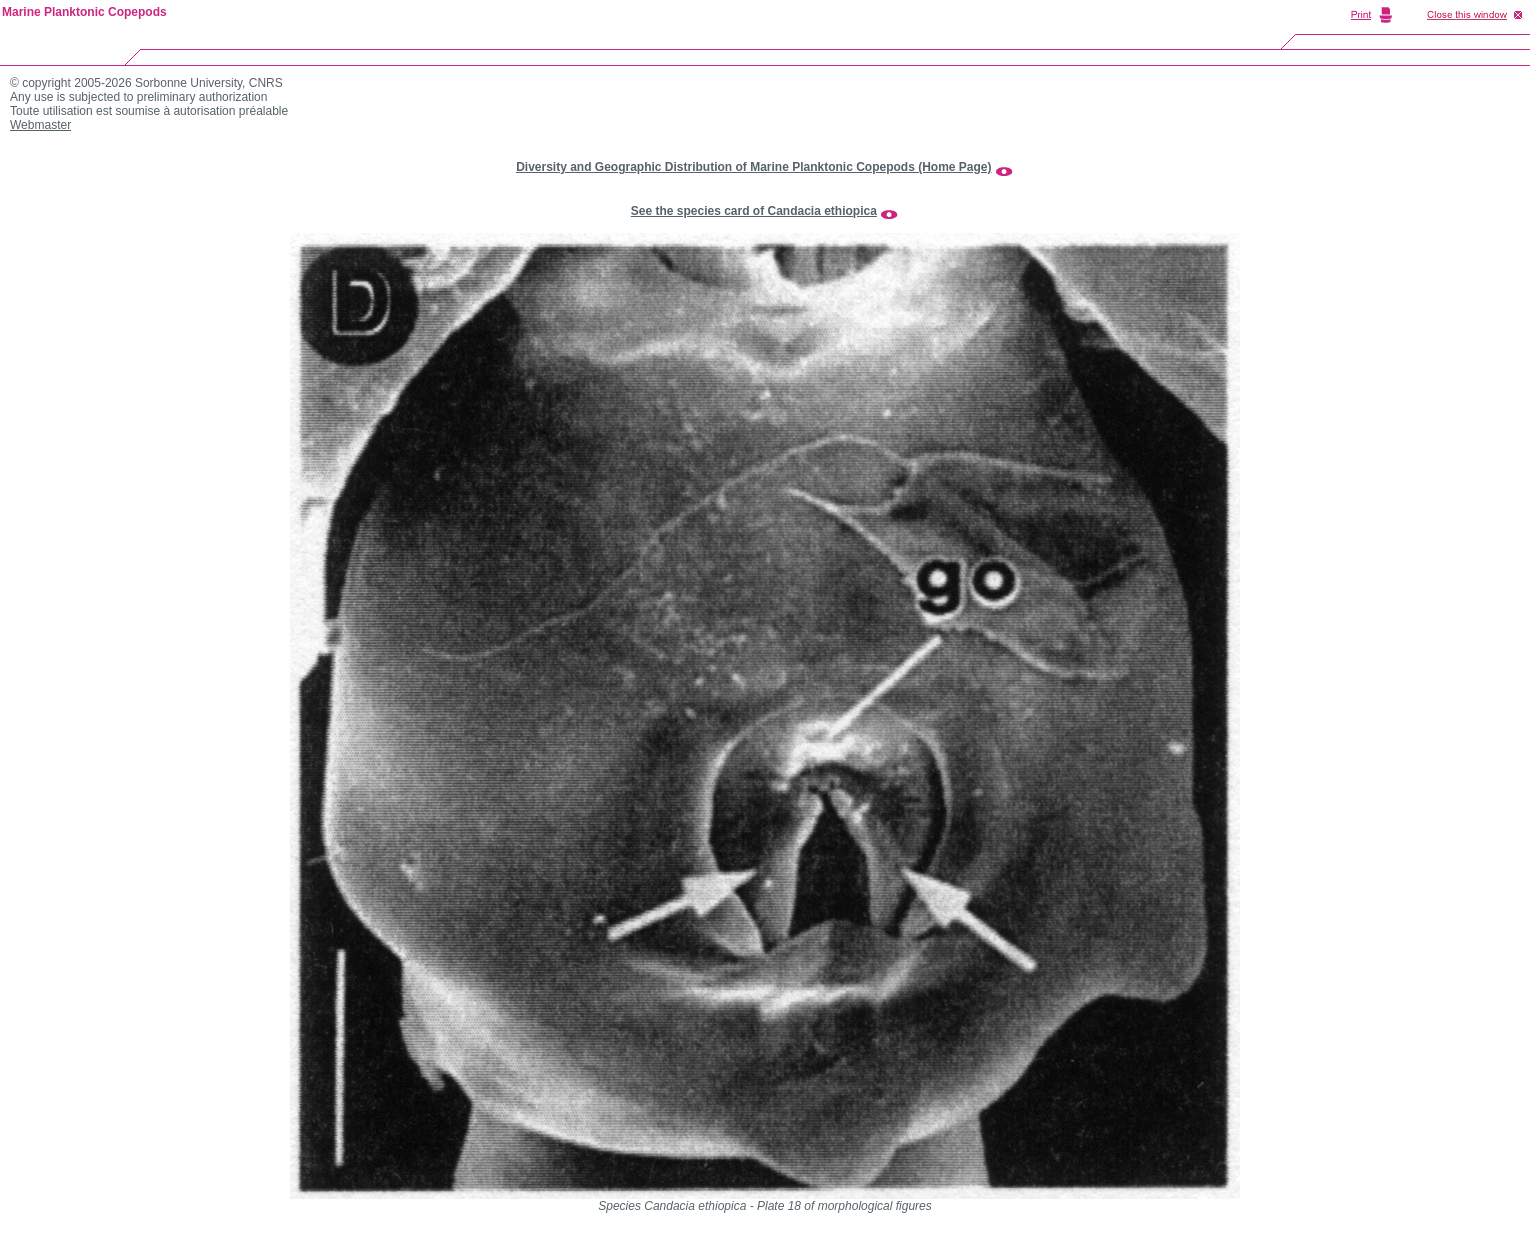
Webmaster (40, 125)
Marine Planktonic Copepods (84, 12)
